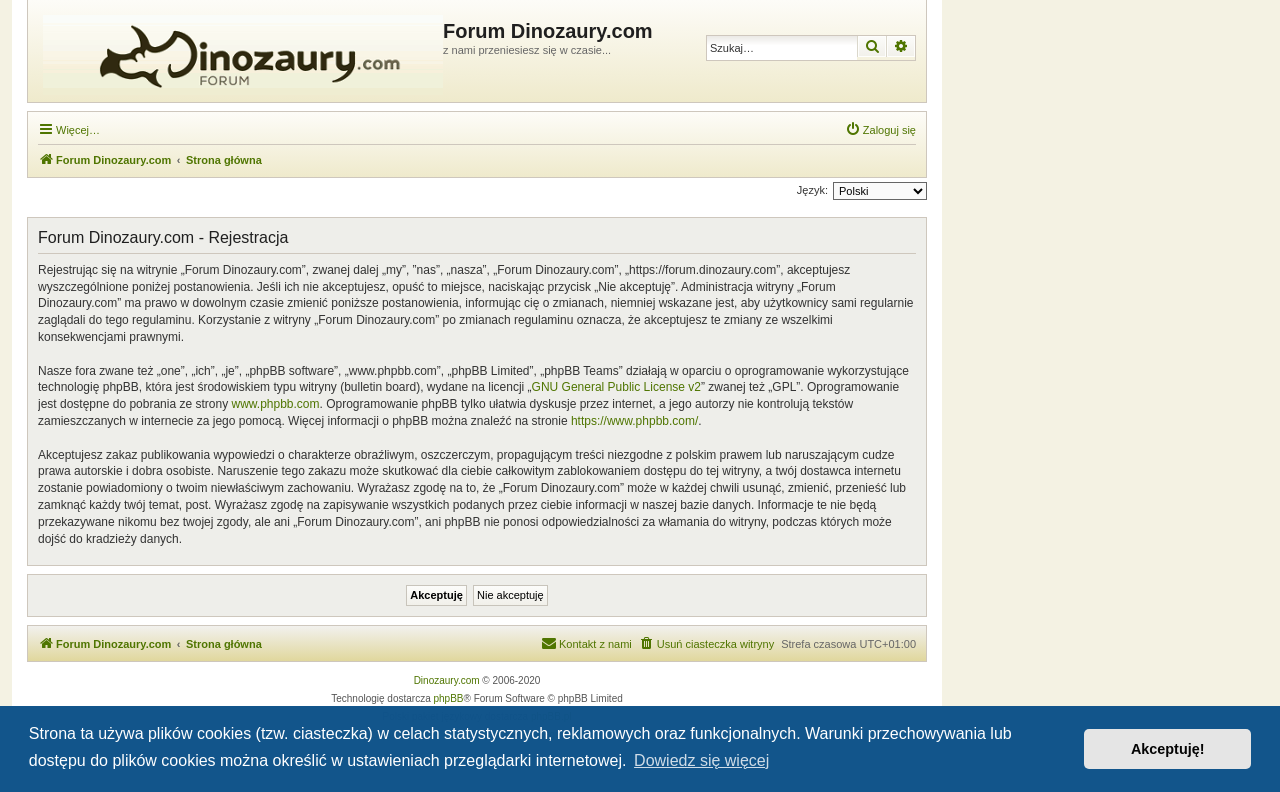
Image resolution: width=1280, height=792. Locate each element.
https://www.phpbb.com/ (634, 421)
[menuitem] (880, 130)
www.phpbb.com (275, 404)
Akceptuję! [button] (1168, 749)
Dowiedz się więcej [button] (701, 760)
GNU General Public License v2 (616, 387)
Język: (812, 190)
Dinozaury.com (447, 680)
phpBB (449, 698)
